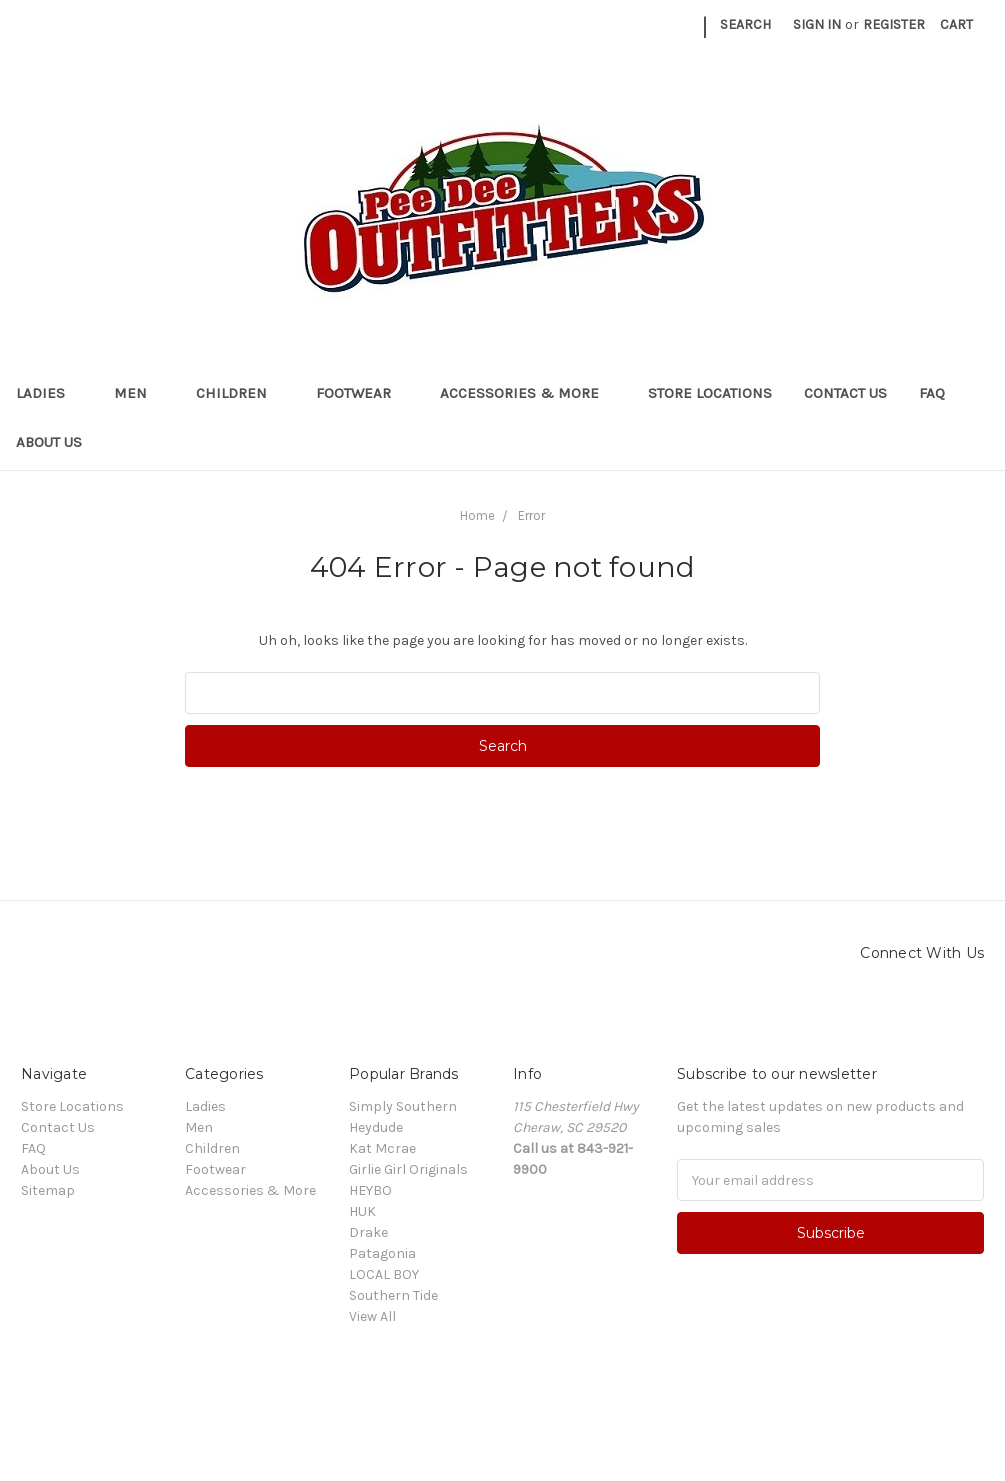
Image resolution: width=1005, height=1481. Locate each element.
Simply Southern (403, 1106)
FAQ (932, 393)
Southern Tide (393, 1295)
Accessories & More (528, 393)
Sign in (817, 24)
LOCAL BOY (384, 1274)
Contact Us (845, 393)
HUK (362, 1211)
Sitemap (48, 1190)
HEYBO (370, 1190)
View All (372, 1316)
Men (139, 393)
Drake (368, 1232)
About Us (49, 442)
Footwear (362, 393)
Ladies (49, 393)
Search (745, 24)
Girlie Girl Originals (408, 1169)
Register (894, 24)
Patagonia (382, 1253)
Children (240, 393)
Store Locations (710, 393)
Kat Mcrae (382, 1148)
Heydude (376, 1127)
